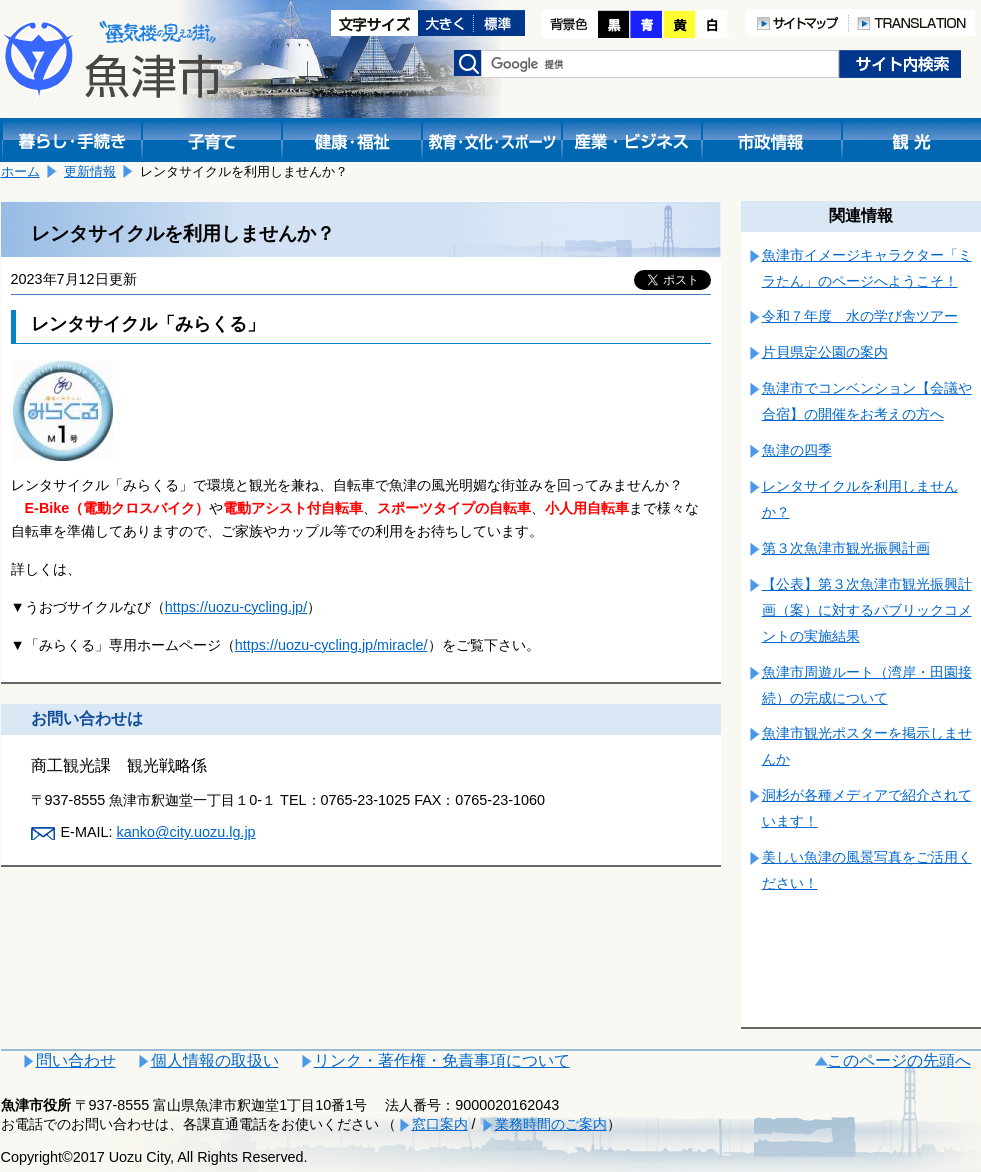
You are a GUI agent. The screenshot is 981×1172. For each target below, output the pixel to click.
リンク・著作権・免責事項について (442, 1060)
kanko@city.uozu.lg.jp (185, 832)
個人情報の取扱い (215, 1060)
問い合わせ (76, 1060)
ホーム (20, 171)
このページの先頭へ (899, 1060)
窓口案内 (440, 1124)
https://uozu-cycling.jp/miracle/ (331, 645)
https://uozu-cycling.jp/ (236, 607)
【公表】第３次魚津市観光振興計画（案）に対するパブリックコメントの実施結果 (867, 610)
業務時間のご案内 (551, 1124)
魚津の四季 (797, 450)
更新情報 (90, 171)
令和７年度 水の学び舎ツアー (860, 316)
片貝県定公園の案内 (825, 352)
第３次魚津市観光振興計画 (846, 548)
